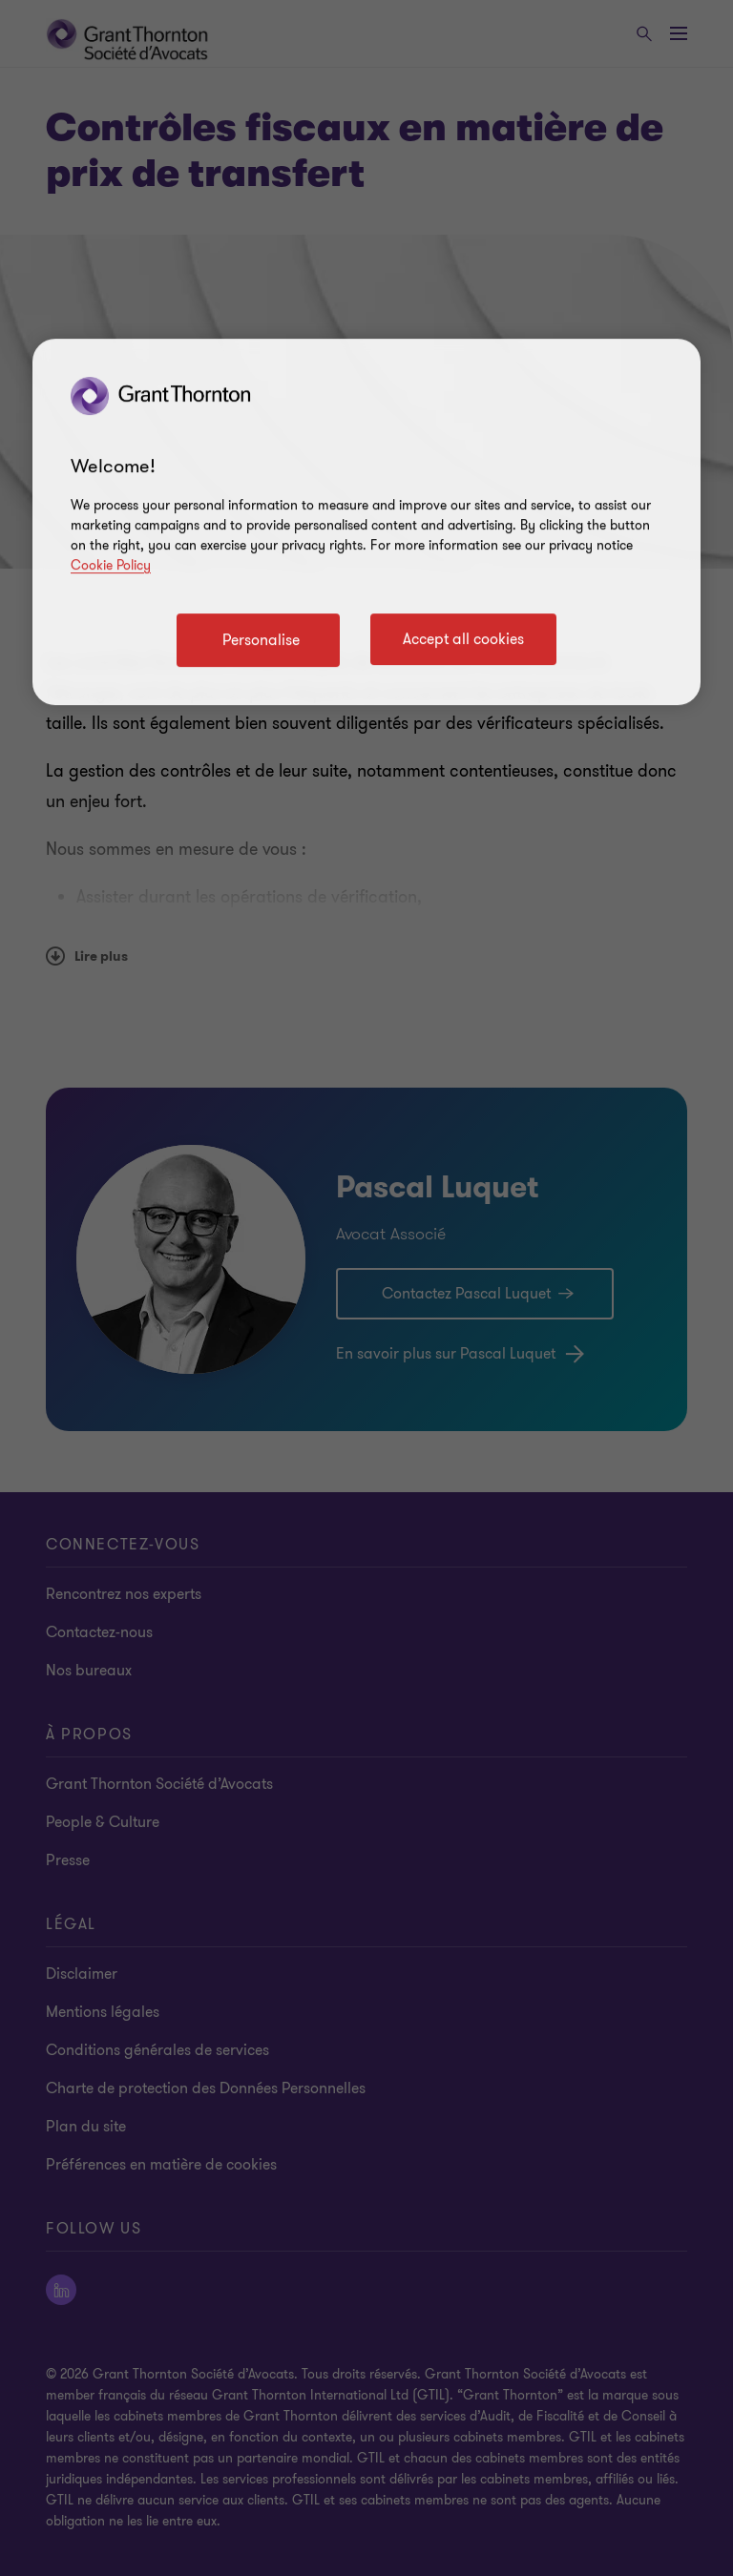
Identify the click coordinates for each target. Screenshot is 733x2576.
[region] (366, 522)
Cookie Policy (111, 565)
